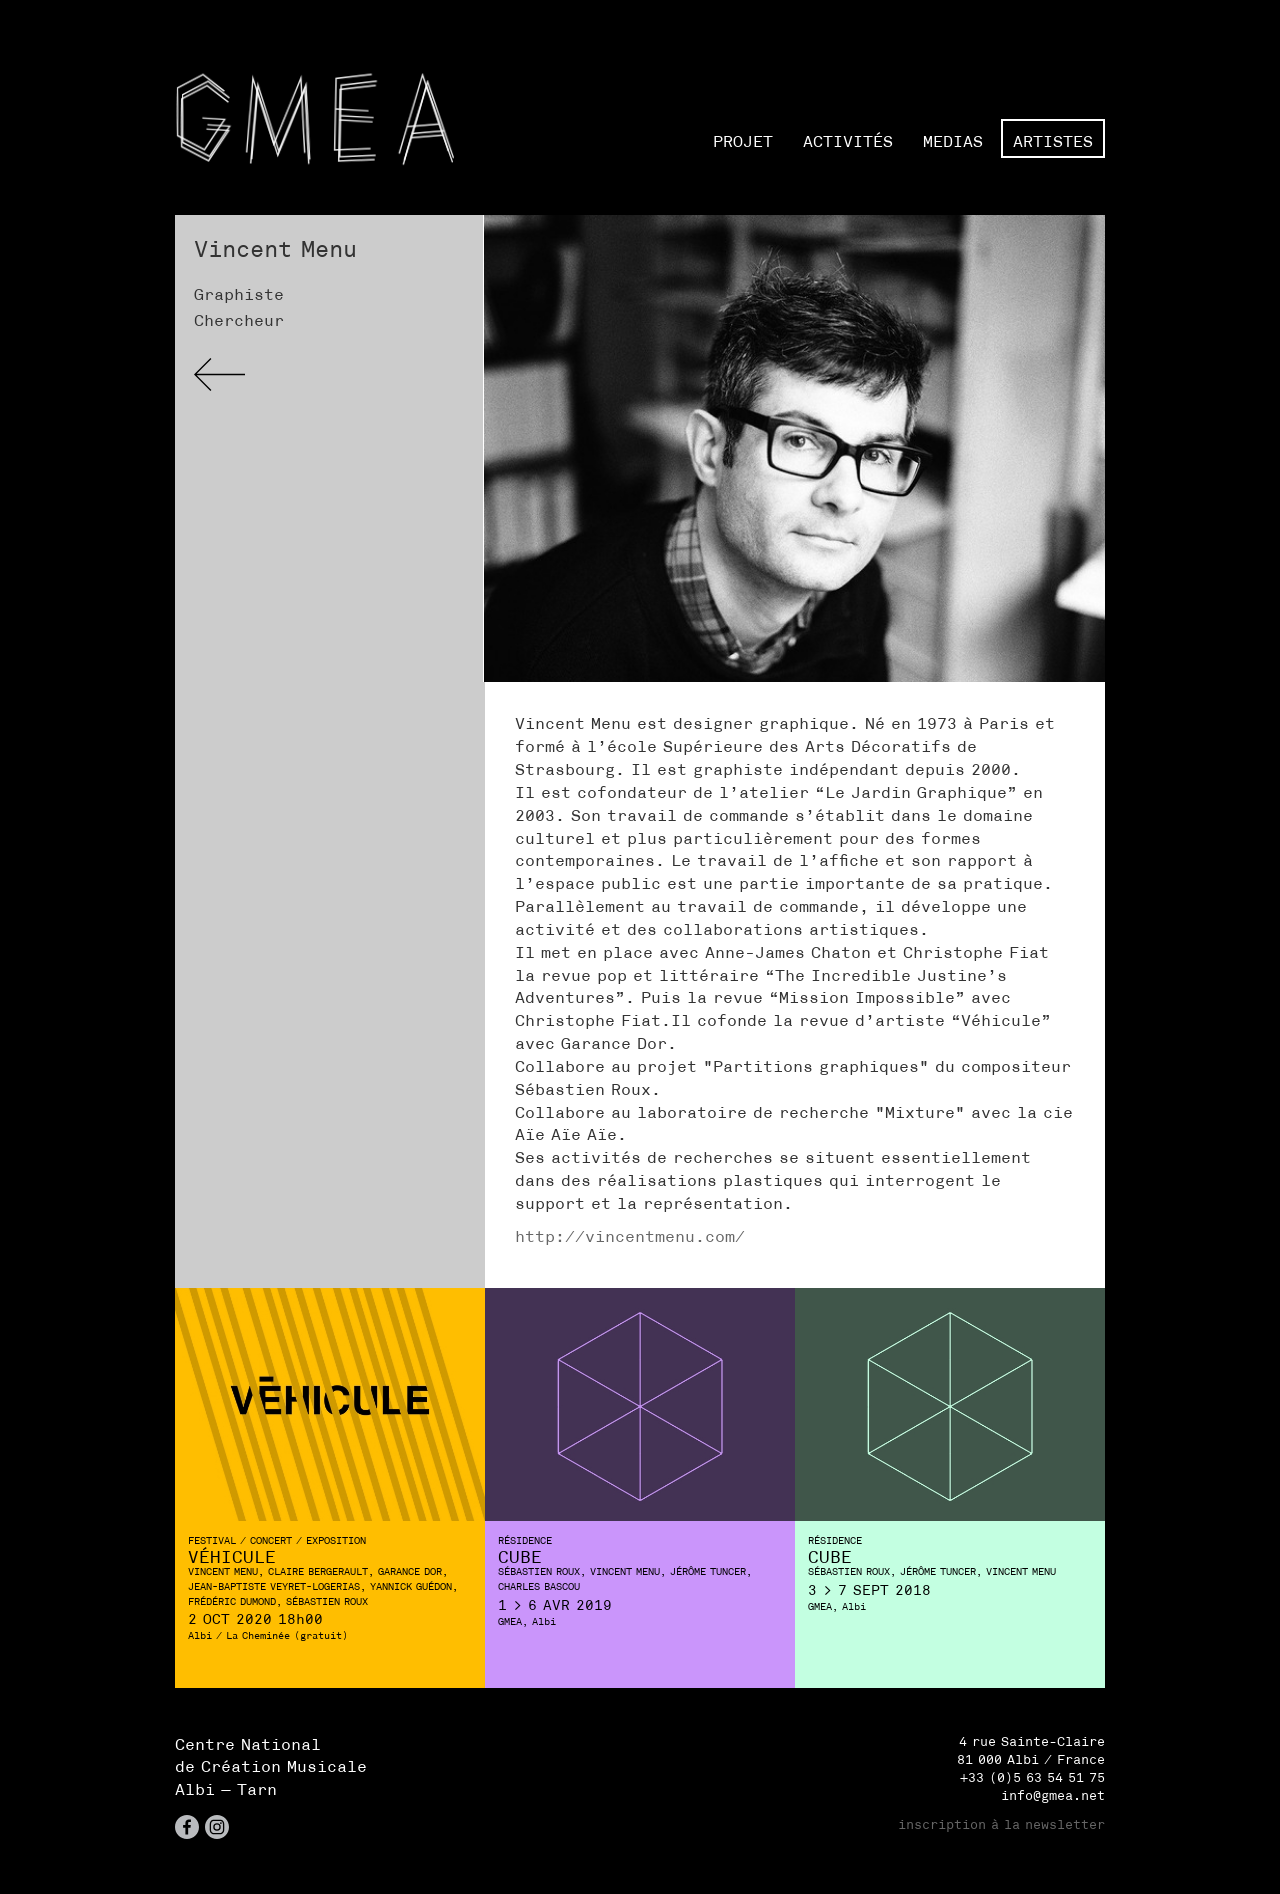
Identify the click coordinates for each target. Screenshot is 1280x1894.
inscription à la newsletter (1001, 1824)
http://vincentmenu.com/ (630, 1236)
